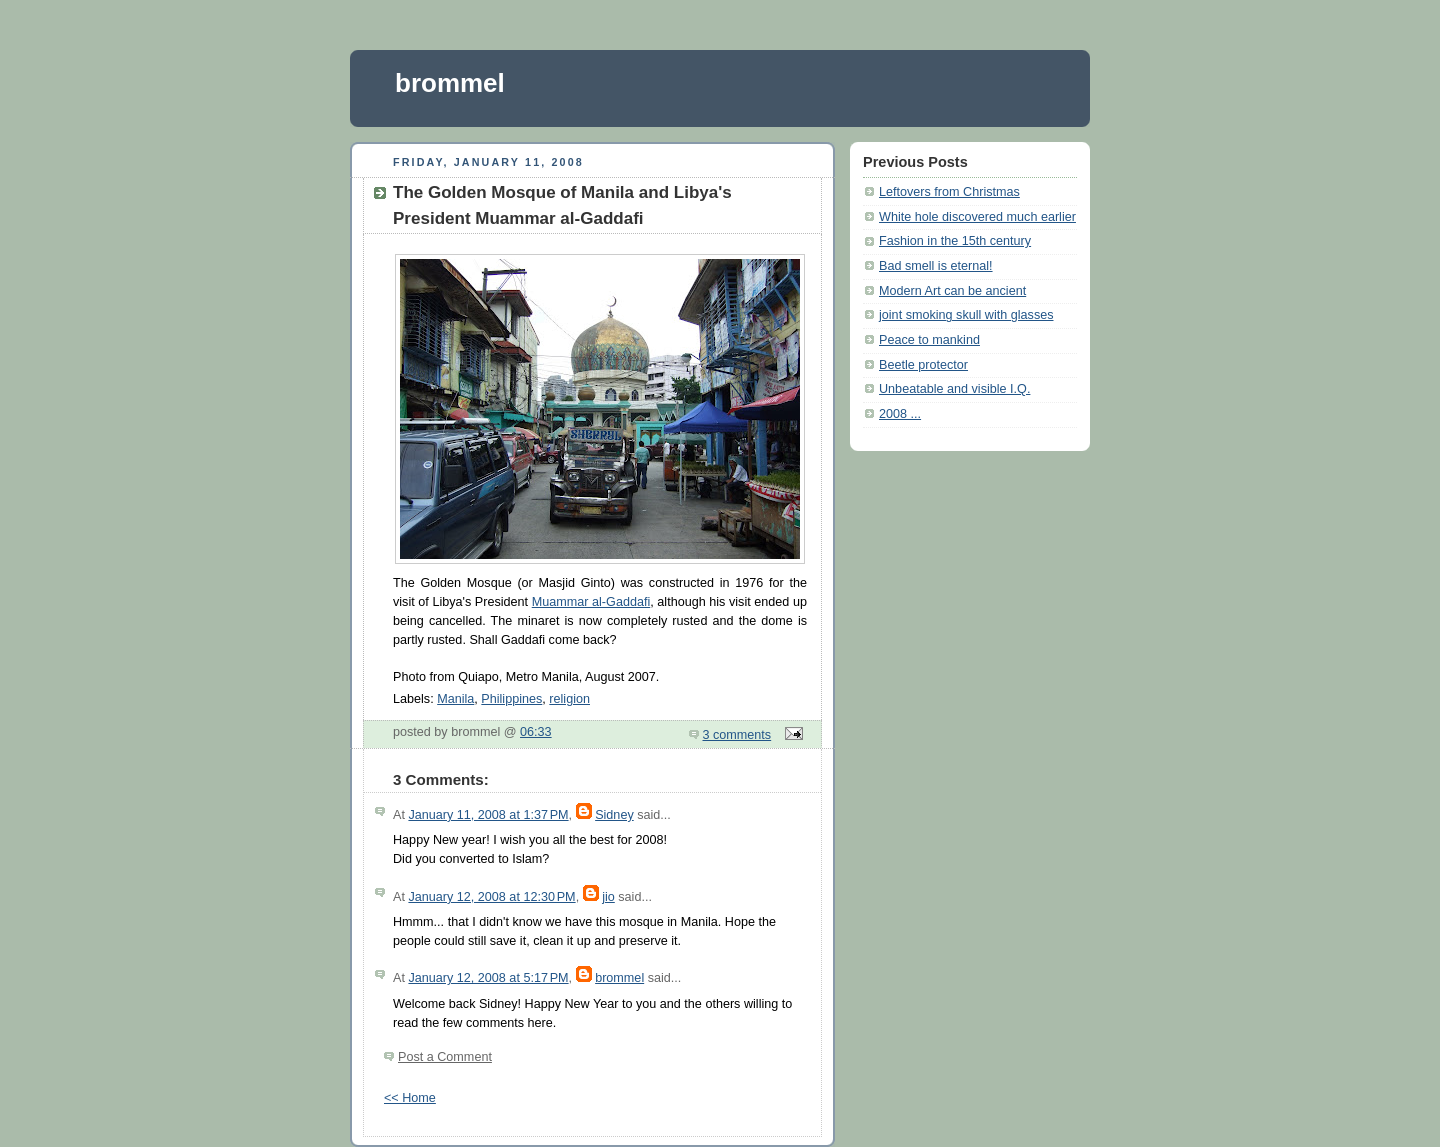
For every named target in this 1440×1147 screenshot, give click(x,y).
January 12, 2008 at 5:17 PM (488, 978)
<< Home (410, 1098)
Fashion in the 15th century (955, 241)
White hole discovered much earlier (977, 217)
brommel (450, 83)
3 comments (737, 735)
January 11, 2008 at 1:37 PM (488, 815)
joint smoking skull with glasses (966, 315)
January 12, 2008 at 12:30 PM (491, 897)
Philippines (511, 699)
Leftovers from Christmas (949, 192)
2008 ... (900, 414)
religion (569, 699)
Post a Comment (445, 1057)
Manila (455, 699)
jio (608, 897)
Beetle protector (923, 365)
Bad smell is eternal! (936, 266)
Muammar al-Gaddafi (591, 602)
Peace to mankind (929, 340)
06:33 (536, 732)
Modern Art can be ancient (952, 291)
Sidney (614, 815)
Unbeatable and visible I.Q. (954, 389)
